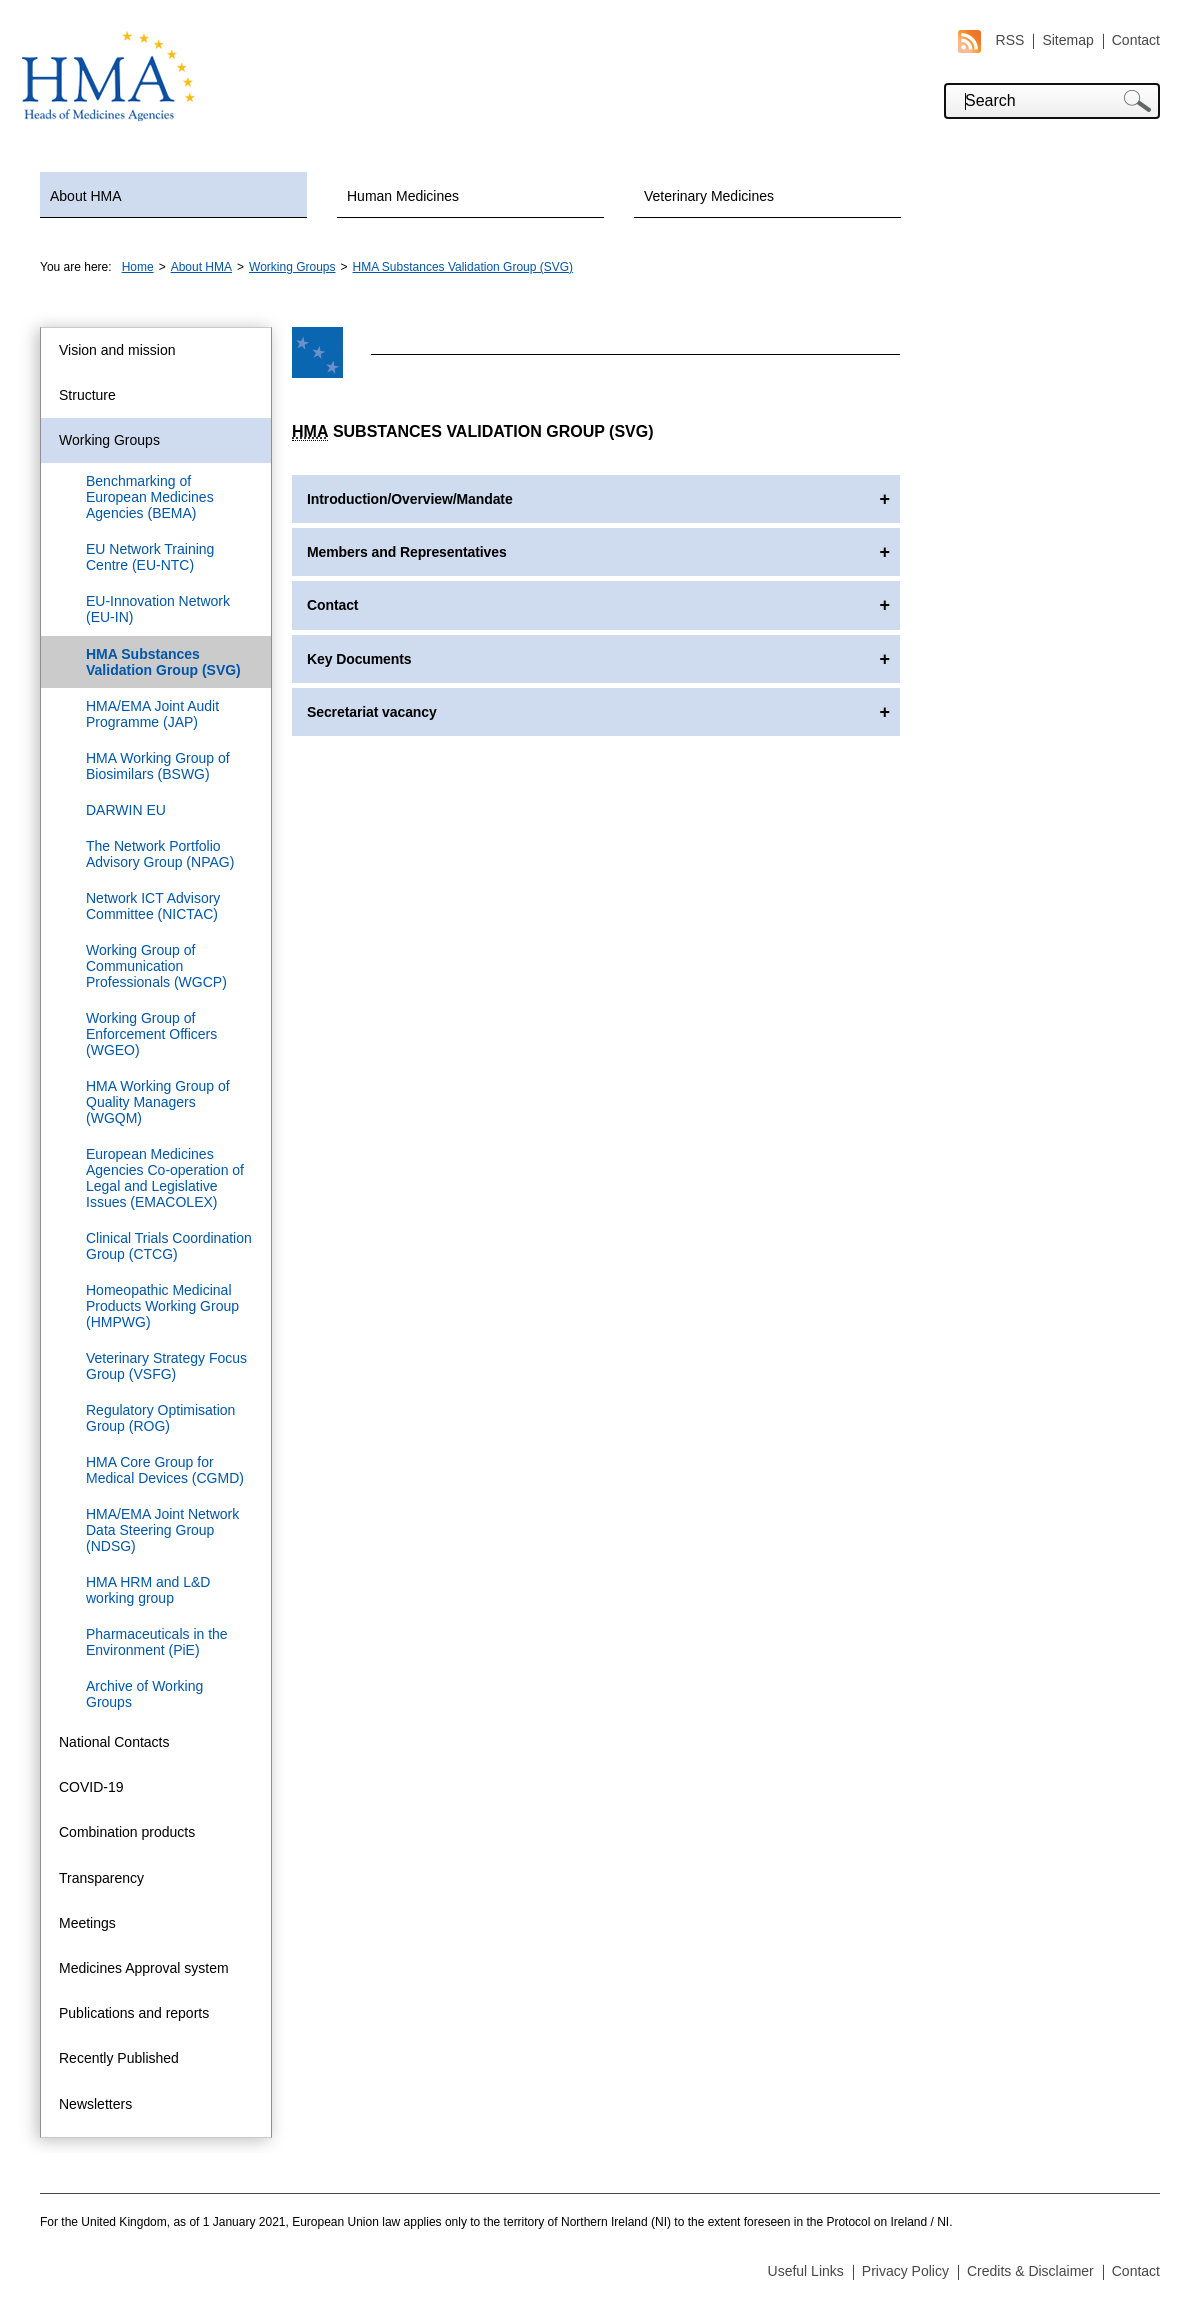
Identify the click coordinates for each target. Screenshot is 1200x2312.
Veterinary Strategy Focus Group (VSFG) (166, 1366)
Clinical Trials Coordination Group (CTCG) (169, 1246)
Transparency (101, 1878)
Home (138, 267)
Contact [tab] (332, 605)
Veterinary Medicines (709, 196)
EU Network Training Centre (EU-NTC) (150, 557)
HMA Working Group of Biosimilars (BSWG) (158, 766)
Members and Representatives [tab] (407, 552)
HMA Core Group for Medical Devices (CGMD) (165, 1470)
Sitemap (1067, 40)
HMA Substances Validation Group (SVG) (463, 267)
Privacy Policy (905, 2271)
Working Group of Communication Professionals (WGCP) (156, 966)
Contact (1136, 40)
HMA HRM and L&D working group (148, 1590)
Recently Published (119, 2058)
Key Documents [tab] (359, 659)
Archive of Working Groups (144, 1694)
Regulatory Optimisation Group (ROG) (160, 1418)
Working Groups (292, 267)
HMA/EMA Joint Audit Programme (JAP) (152, 714)
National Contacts (114, 1742)
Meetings (87, 1923)
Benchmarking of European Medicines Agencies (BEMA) (150, 497)
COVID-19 (91, 1787)
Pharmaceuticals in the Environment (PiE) (157, 1642)
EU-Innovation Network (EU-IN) (158, 609)
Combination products (127, 1832)
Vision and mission (117, 350)
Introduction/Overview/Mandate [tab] (410, 499)
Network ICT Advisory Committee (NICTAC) (153, 906)
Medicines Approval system (144, 1968)
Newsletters (95, 2104)
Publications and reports (134, 2013)
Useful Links (806, 2271)
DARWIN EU (126, 810)
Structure (87, 395)
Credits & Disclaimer (1030, 2271)
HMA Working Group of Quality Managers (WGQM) (158, 1102)
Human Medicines (403, 196)
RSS (991, 40)
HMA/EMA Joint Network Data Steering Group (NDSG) (162, 1530)
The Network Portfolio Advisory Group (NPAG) (160, 854)
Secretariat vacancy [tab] (372, 712)
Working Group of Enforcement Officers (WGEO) (151, 1034)
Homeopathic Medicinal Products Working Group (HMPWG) (162, 1306)
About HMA (86, 196)
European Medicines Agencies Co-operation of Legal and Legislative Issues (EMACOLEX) (165, 1178)
